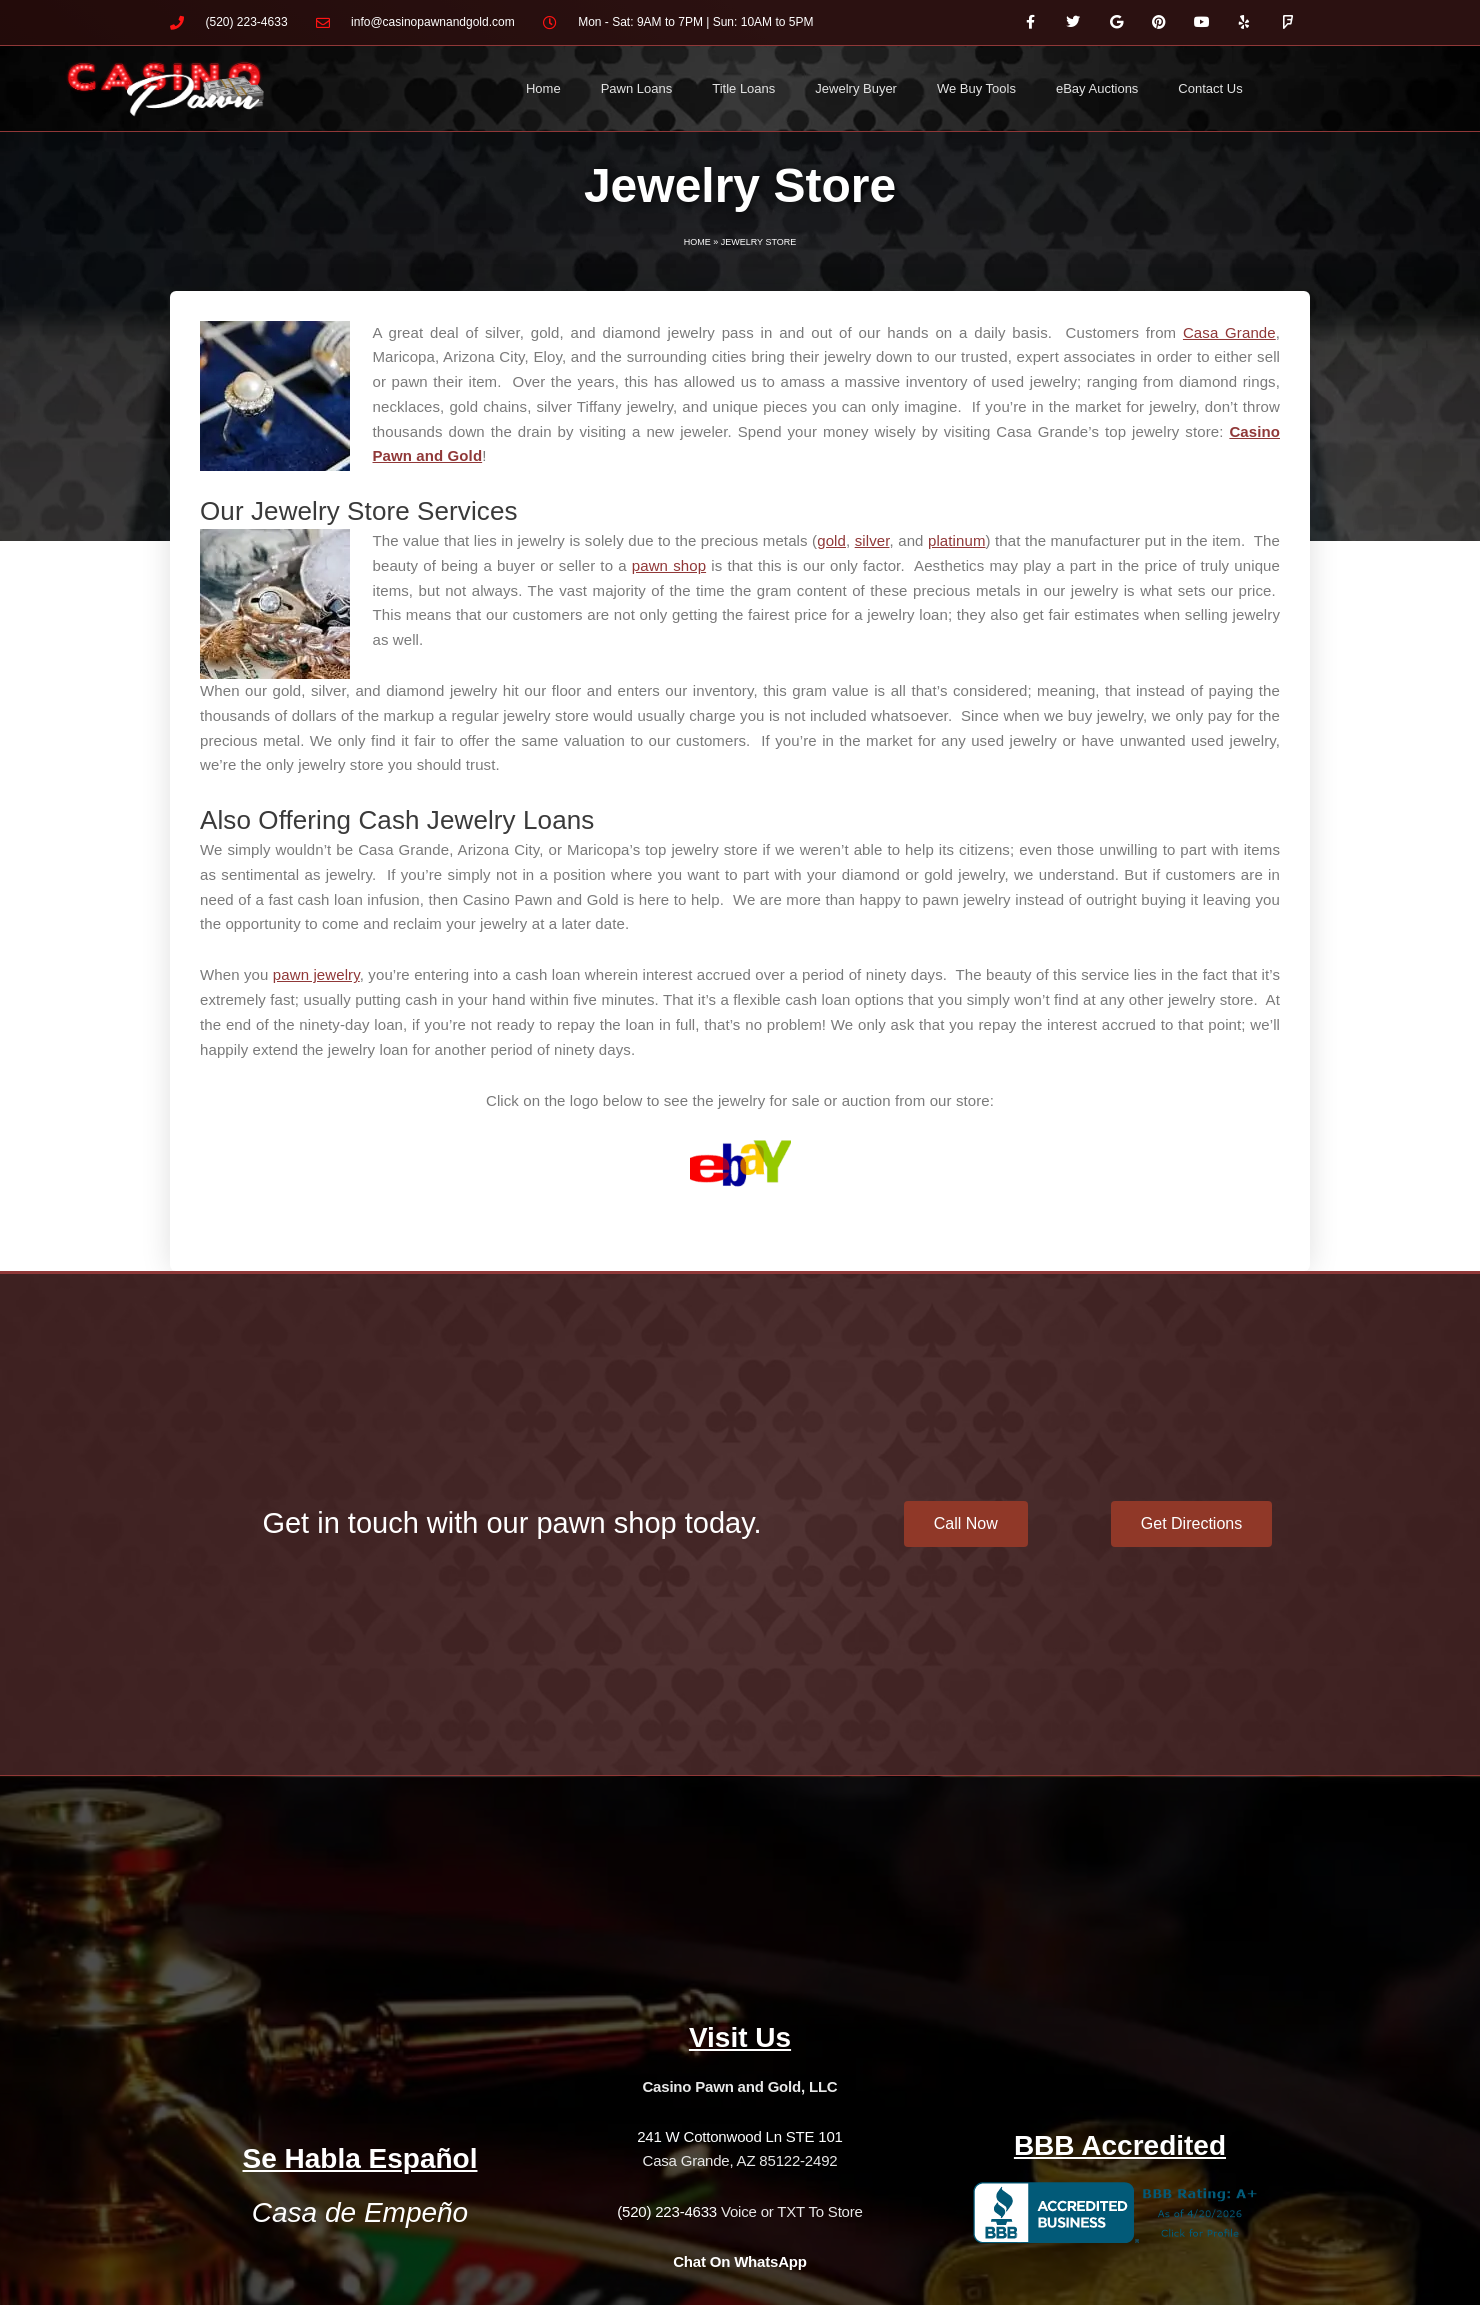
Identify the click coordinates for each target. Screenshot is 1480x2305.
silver (872, 540)
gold (831, 540)
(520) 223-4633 (667, 2211)
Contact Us (1210, 88)
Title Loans (743, 88)
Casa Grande (1229, 332)
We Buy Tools (976, 88)
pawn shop (669, 565)
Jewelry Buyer (856, 88)
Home (543, 88)
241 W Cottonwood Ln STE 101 (740, 2136)
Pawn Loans (637, 88)
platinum (957, 540)
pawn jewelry (316, 974)
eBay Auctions (1097, 88)
